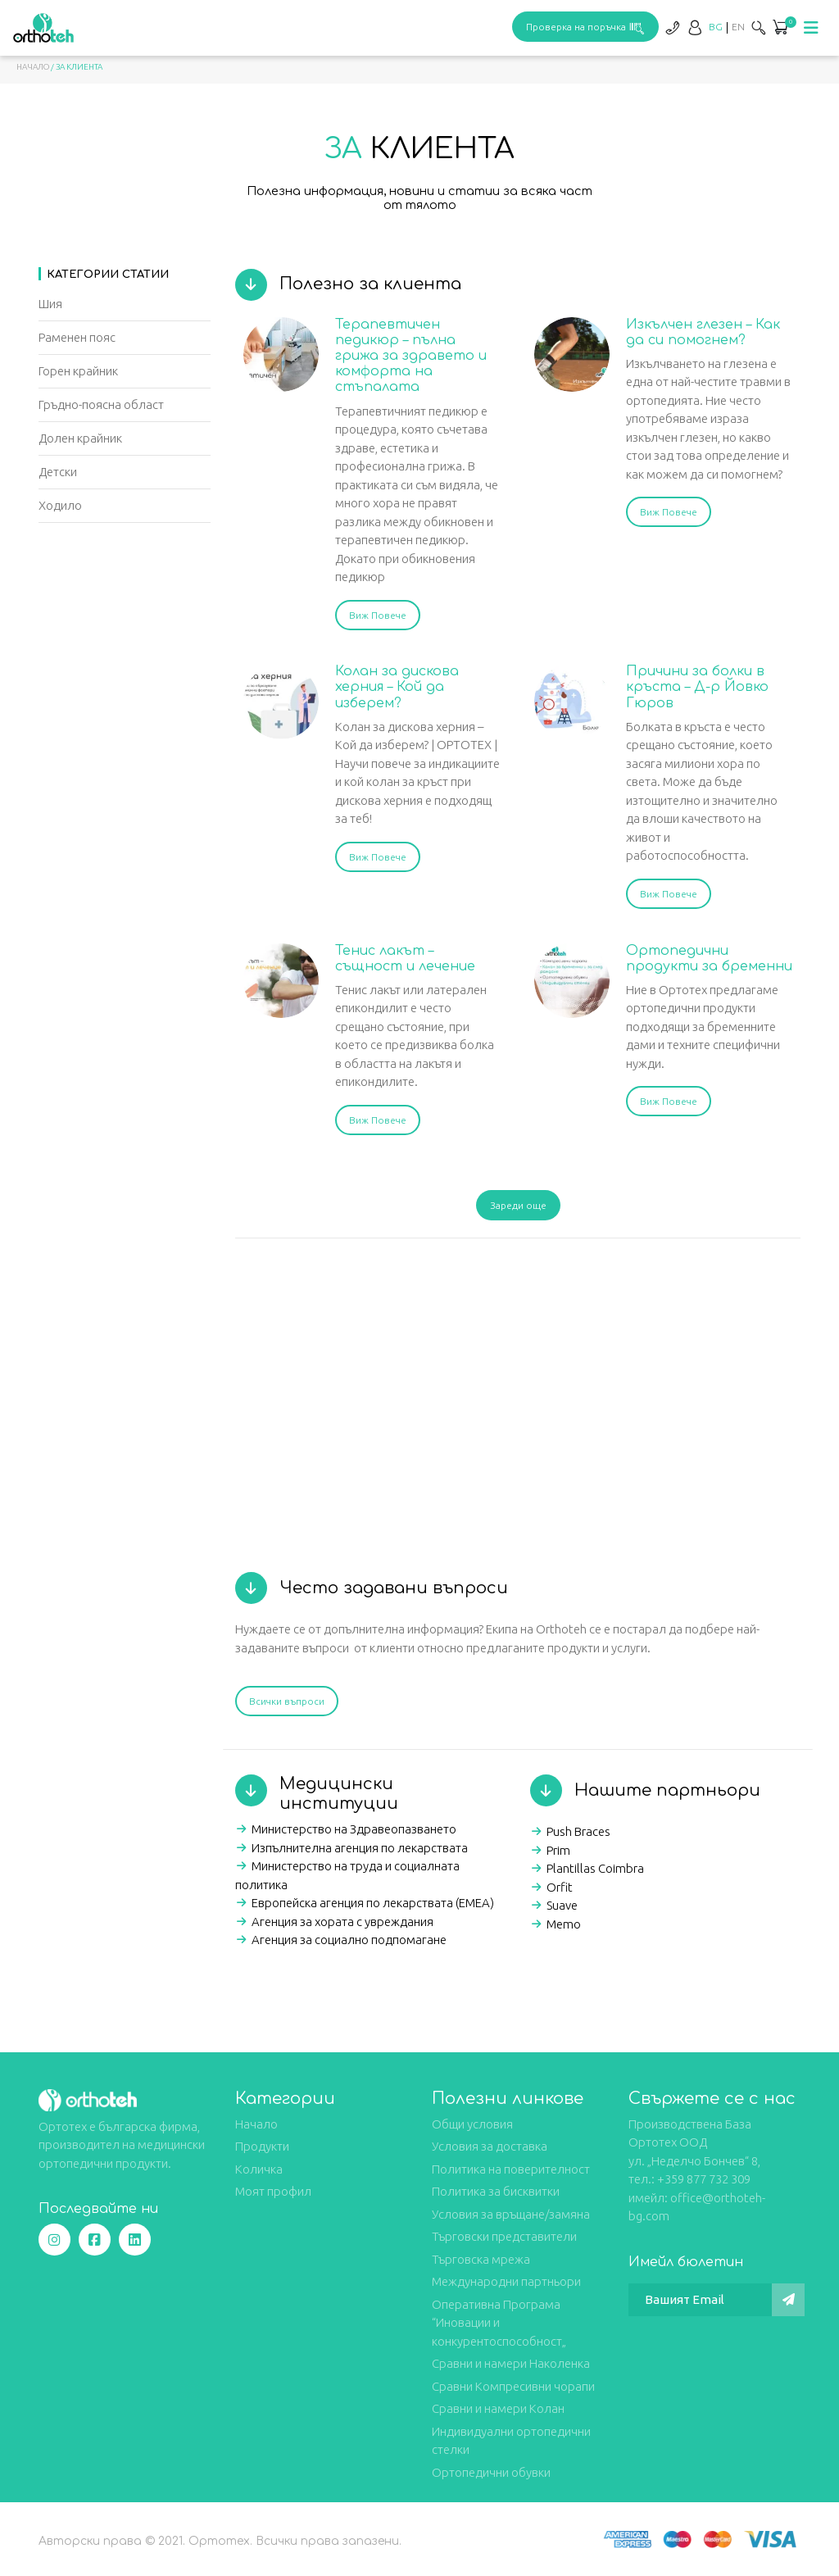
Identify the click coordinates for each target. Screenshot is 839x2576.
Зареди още (518, 1205)
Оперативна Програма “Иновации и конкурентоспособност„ (499, 2322)
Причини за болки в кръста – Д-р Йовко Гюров (697, 687)
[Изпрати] (788, 2299)
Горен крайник (78, 371)
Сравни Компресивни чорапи (513, 2386)
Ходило (60, 505)
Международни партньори (506, 2281)
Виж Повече (377, 615)
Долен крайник (80, 438)
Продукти (262, 2146)
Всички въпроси (286, 1701)
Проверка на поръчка (585, 26)
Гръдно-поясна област (101, 404)
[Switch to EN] (738, 26)
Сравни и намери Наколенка (511, 2363)
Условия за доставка (489, 2146)
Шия (50, 304)
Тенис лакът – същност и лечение (405, 958)
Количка (259, 2169)
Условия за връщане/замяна (511, 2214)
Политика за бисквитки (496, 2191)
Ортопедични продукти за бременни (709, 958)
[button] (780, 28)
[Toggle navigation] (811, 28)
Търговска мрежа (481, 2259)
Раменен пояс (77, 337)
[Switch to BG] (716, 26)
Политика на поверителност (511, 2169)
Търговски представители (504, 2236)
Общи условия (472, 2124)
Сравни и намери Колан (498, 2408)
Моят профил (273, 2191)
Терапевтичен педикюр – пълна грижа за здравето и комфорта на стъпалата (411, 356)
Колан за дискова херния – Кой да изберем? (397, 687)
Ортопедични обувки (491, 2472)
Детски (58, 472)
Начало (32, 66)
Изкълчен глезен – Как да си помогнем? (703, 332)
